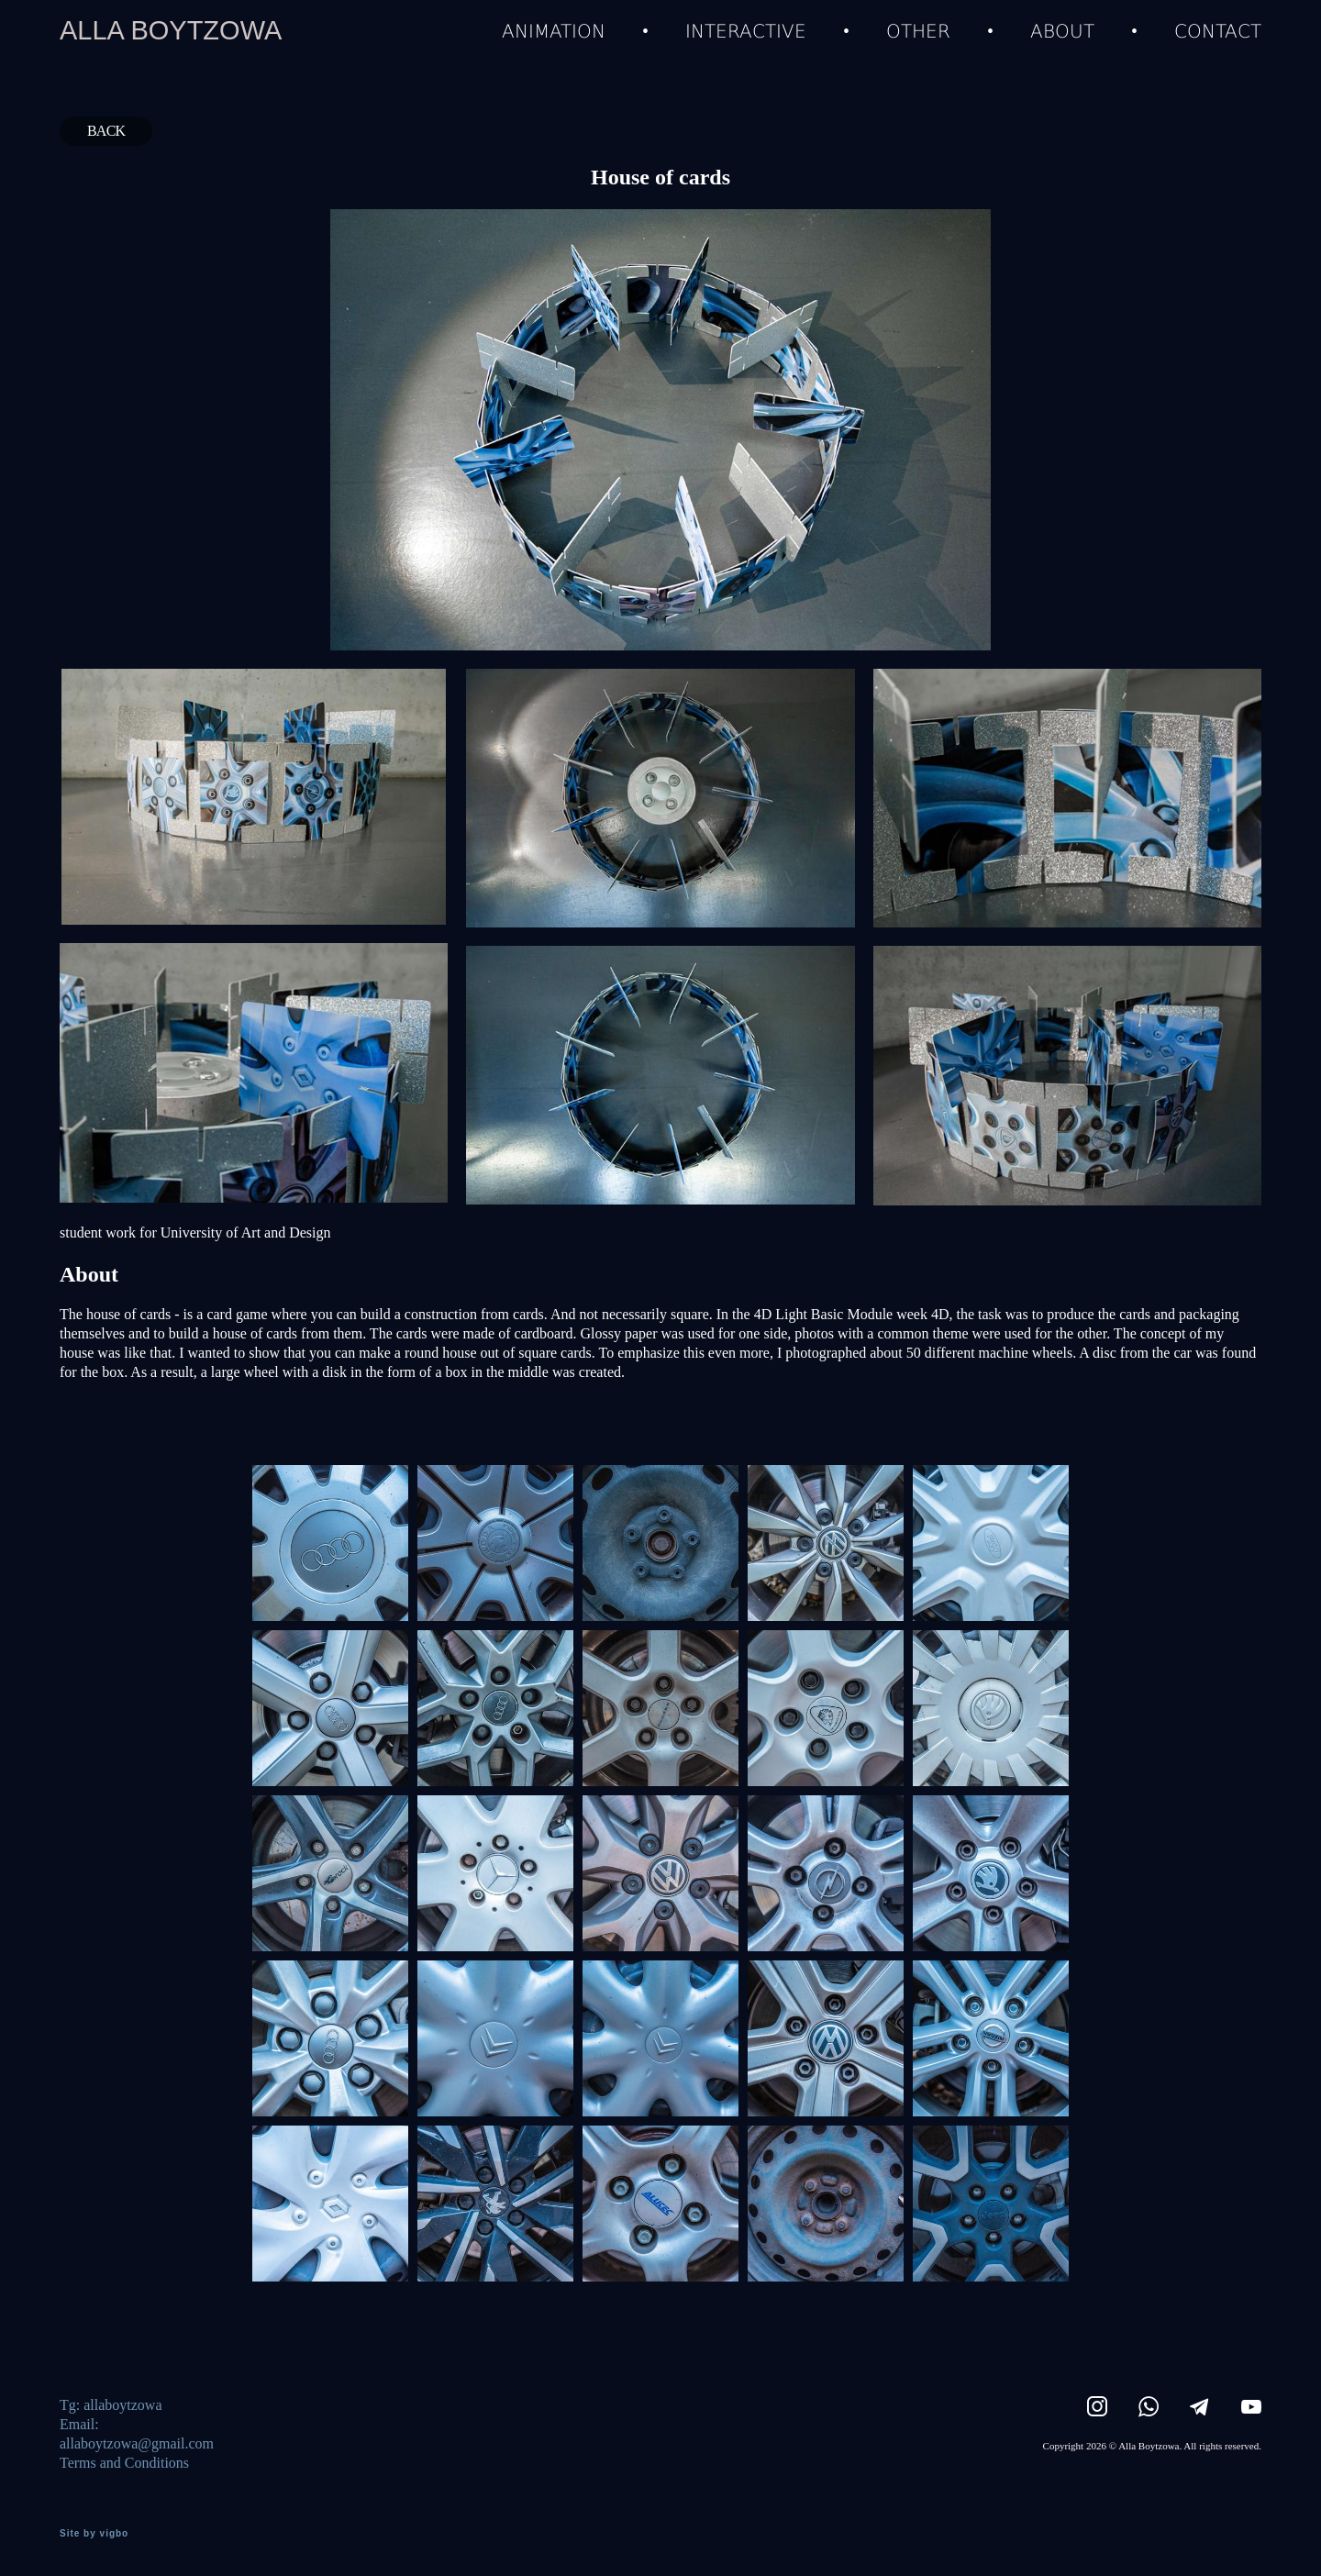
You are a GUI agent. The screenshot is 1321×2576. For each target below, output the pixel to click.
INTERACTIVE (745, 30)
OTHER (918, 30)
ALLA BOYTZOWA (171, 30)
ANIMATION (553, 30)
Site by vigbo (94, 2533)
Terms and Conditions (124, 2463)
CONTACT (1217, 30)
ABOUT (1062, 30)
